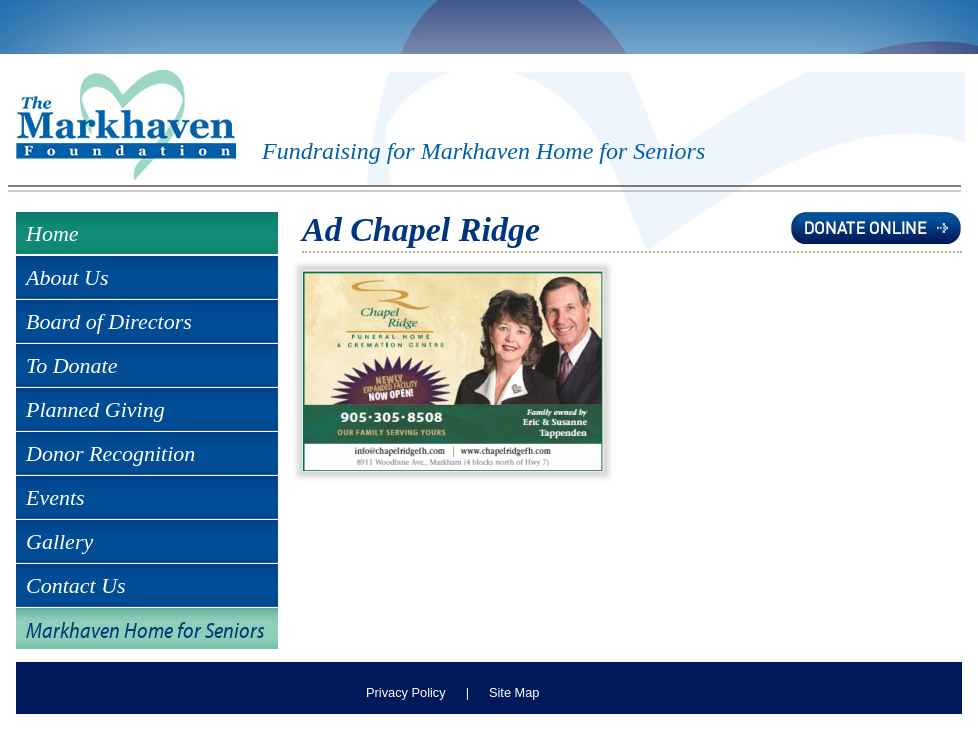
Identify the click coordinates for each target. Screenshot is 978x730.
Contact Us (76, 585)
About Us (67, 277)
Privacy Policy (406, 692)
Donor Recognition (110, 453)
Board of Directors (109, 321)
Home (52, 233)
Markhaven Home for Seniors (145, 630)
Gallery (59, 541)
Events (55, 497)
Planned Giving (95, 409)
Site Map (514, 692)
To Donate (71, 365)
